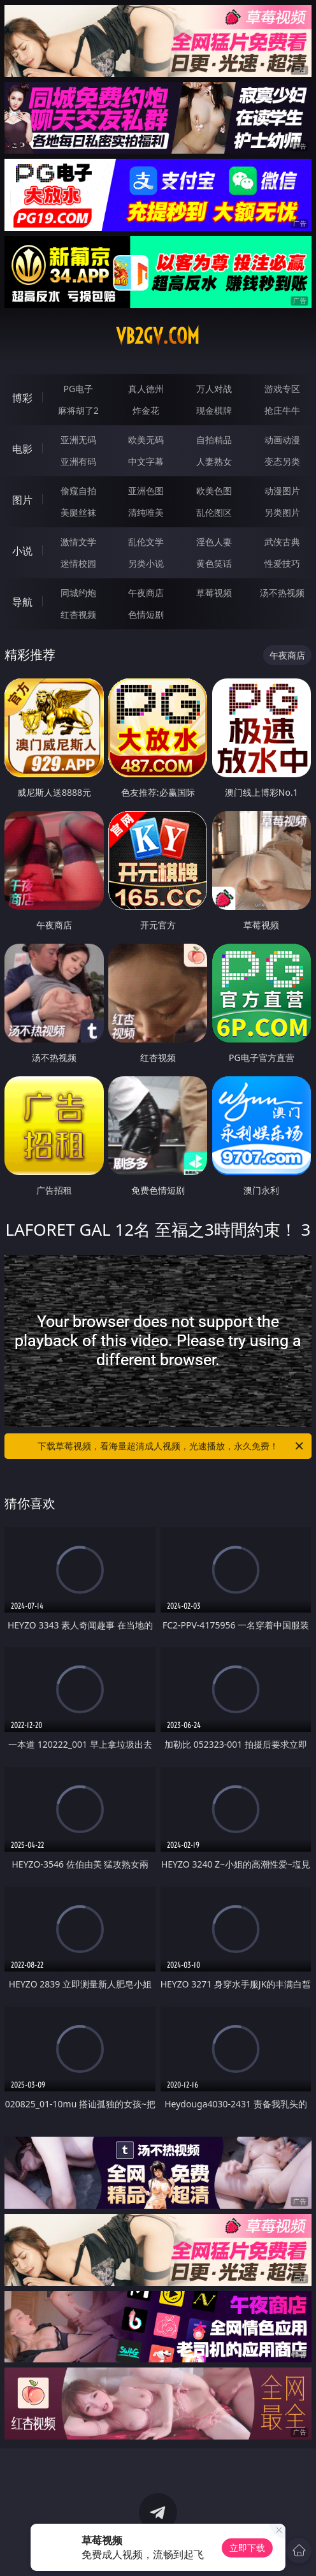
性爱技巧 (282, 563)
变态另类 (282, 461)
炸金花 (146, 410)
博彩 (22, 398)
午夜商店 (146, 593)
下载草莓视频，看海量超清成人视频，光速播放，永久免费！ (171, 1446)
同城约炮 (78, 593)
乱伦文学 (146, 542)
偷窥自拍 (78, 491)
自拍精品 (214, 440)
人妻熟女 (214, 461)
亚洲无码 (78, 440)
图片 (22, 500)
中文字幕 (146, 461)
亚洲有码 (78, 461)
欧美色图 (214, 491)
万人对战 (214, 389)
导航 (22, 602)
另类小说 (146, 563)
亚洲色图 (146, 491)
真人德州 (146, 389)
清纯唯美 (146, 512)
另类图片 (282, 512)
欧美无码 (146, 440)
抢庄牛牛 (282, 410)
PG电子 (78, 389)
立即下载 (247, 2548)
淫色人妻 (214, 542)
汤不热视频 (282, 593)
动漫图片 (282, 491)
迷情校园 (78, 563)
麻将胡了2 (78, 410)
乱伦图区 (214, 512)
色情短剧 (146, 614)
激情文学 (78, 542)
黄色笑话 (214, 563)
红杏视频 (78, 614)
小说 (22, 551)
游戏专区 (282, 389)
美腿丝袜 (78, 512)
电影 (22, 449)
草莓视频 (214, 593)
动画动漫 (282, 440)
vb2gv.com (157, 336)
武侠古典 (282, 542)
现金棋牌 (214, 410)
